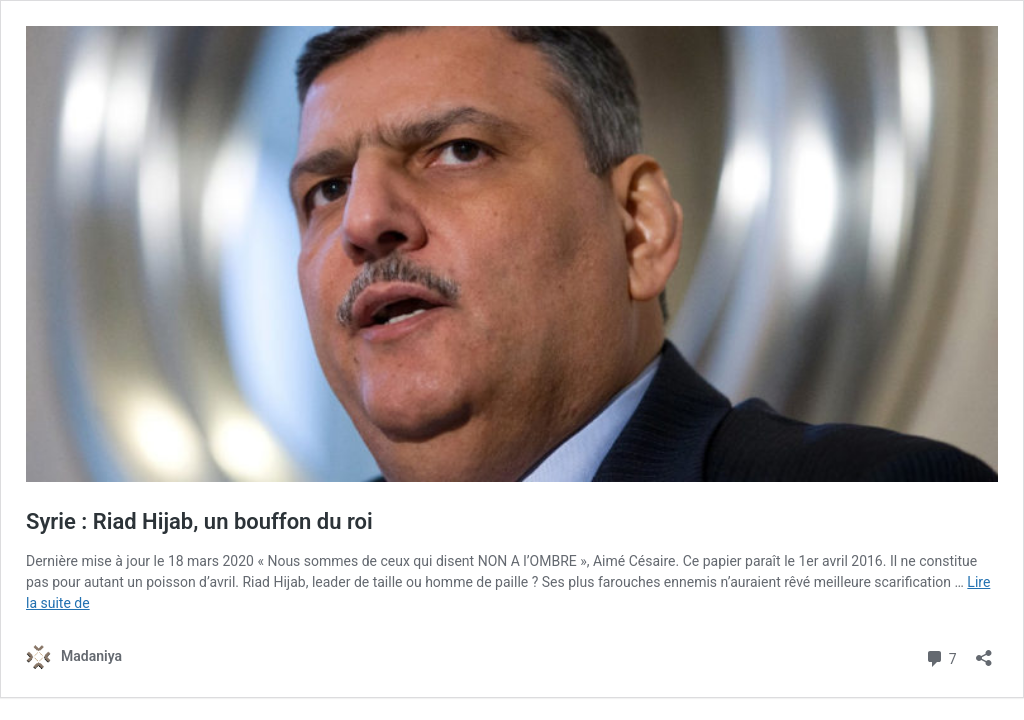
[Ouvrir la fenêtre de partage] (984, 651)
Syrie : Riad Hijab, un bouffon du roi (199, 521)
